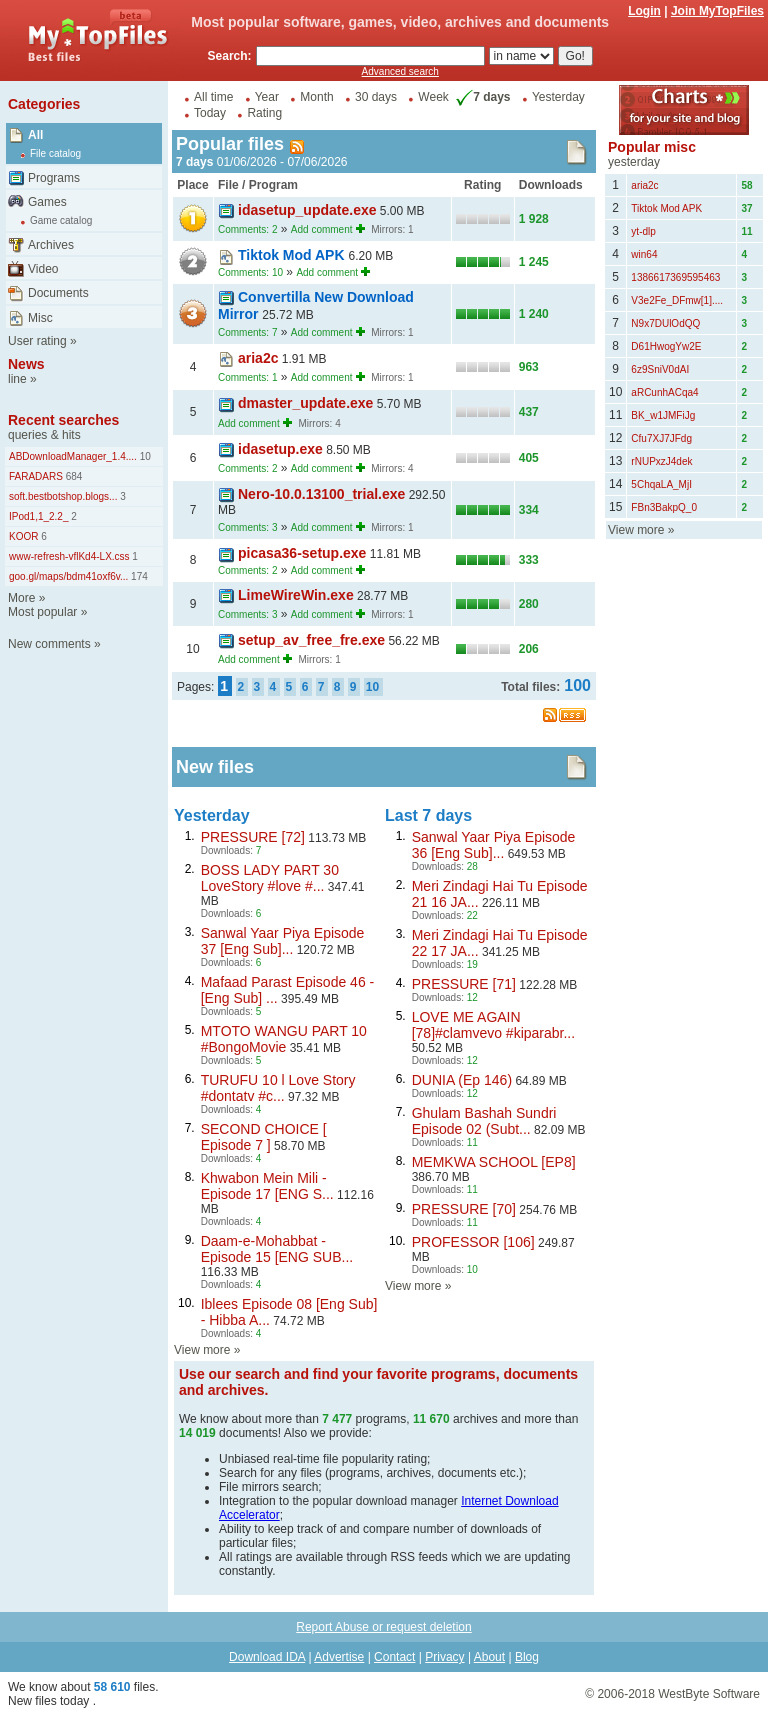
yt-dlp (643, 231)
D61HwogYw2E (666, 346)
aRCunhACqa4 (664, 392)
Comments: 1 (247, 377)
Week (433, 97)
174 (137, 576)
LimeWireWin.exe (296, 595)
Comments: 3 (247, 527)
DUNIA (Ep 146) (462, 1080)
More (21, 598)
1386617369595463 (675, 277)
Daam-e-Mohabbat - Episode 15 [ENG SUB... (277, 1249)
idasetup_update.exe (307, 210)
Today (210, 113)
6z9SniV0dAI (660, 369)
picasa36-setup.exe (302, 553)
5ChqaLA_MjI (661, 484)
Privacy (444, 1657)
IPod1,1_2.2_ (39, 516)
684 (72, 476)
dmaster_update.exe (305, 403)
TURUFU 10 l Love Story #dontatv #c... (278, 1088)
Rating (264, 113)
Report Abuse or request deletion (383, 1627)
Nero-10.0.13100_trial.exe (321, 494)
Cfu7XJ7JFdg (661, 438)
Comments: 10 (250, 272)
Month (316, 97)
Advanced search (400, 71)
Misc (40, 318)
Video (43, 269)
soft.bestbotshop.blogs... (63, 496)
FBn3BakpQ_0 (664, 507)
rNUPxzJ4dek (661, 461)
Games (47, 202)
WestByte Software (709, 1694)
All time (213, 97)
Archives (51, 245)
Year (267, 97)
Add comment (322, 229)
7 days (481, 97)
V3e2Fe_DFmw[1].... (677, 300)
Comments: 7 (247, 332)
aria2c (258, 358)
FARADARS (36, 476)
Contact (394, 1657)
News (26, 364)
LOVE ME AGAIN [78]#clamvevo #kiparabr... (493, 1025)
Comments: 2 (247, 229)
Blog (527, 1657)
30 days (376, 97)
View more (202, 1350)
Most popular (42, 612)
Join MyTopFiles (717, 11)
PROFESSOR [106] (473, 1242)
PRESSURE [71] (464, 984)
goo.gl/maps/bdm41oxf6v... (68, 576)
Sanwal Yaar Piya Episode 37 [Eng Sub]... (283, 941)
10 (144, 456)
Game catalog (61, 220)
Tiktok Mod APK (293, 255)
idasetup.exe (280, 449)
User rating (37, 341)
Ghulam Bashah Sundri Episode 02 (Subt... (484, 1121)
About (489, 1657)
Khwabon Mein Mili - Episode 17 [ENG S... (267, 1186)
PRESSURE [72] (253, 837)
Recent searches (63, 420)
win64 (644, 254)
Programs (54, 178)
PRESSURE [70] (464, 1209)
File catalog (55, 153)
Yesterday (558, 97)
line (17, 379)
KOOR (23, 536)
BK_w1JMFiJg (663, 415)
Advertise (339, 1657)
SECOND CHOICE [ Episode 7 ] (264, 1137)
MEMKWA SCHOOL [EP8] (494, 1162)
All (35, 135)
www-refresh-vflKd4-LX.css (69, 556)
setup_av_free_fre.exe (311, 640)
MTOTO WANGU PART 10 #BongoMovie (284, 1039)
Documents (58, 293)
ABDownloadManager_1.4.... (73, 456)
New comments (49, 644)
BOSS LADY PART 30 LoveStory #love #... (270, 878)
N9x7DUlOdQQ (665, 323)
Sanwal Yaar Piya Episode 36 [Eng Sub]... (494, 845)
